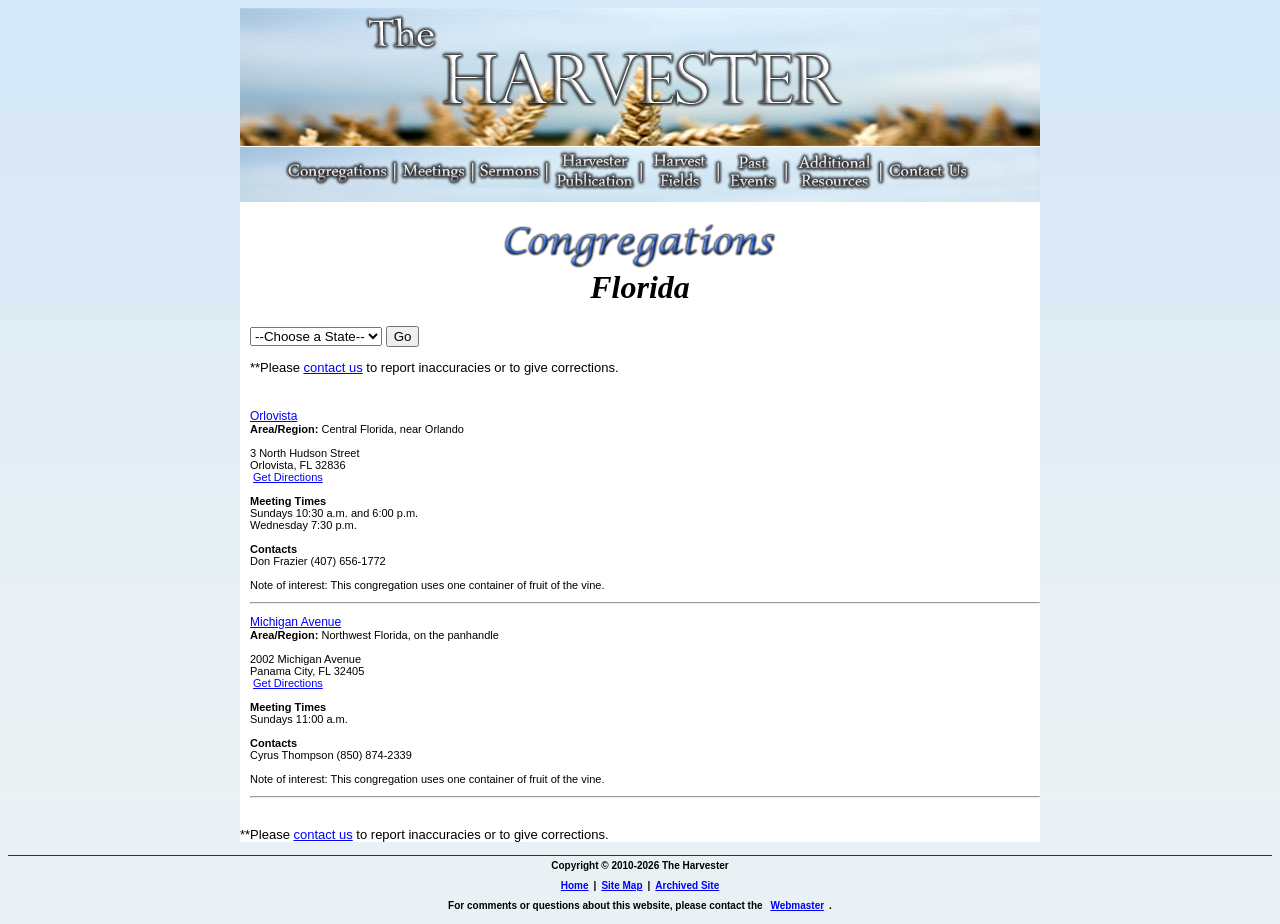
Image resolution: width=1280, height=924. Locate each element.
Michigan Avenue (295, 622)
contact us (332, 367)
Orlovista (273, 416)
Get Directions (288, 477)
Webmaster (797, 905)
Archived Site (687, 885)
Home (575, 885)
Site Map (621, 885)
